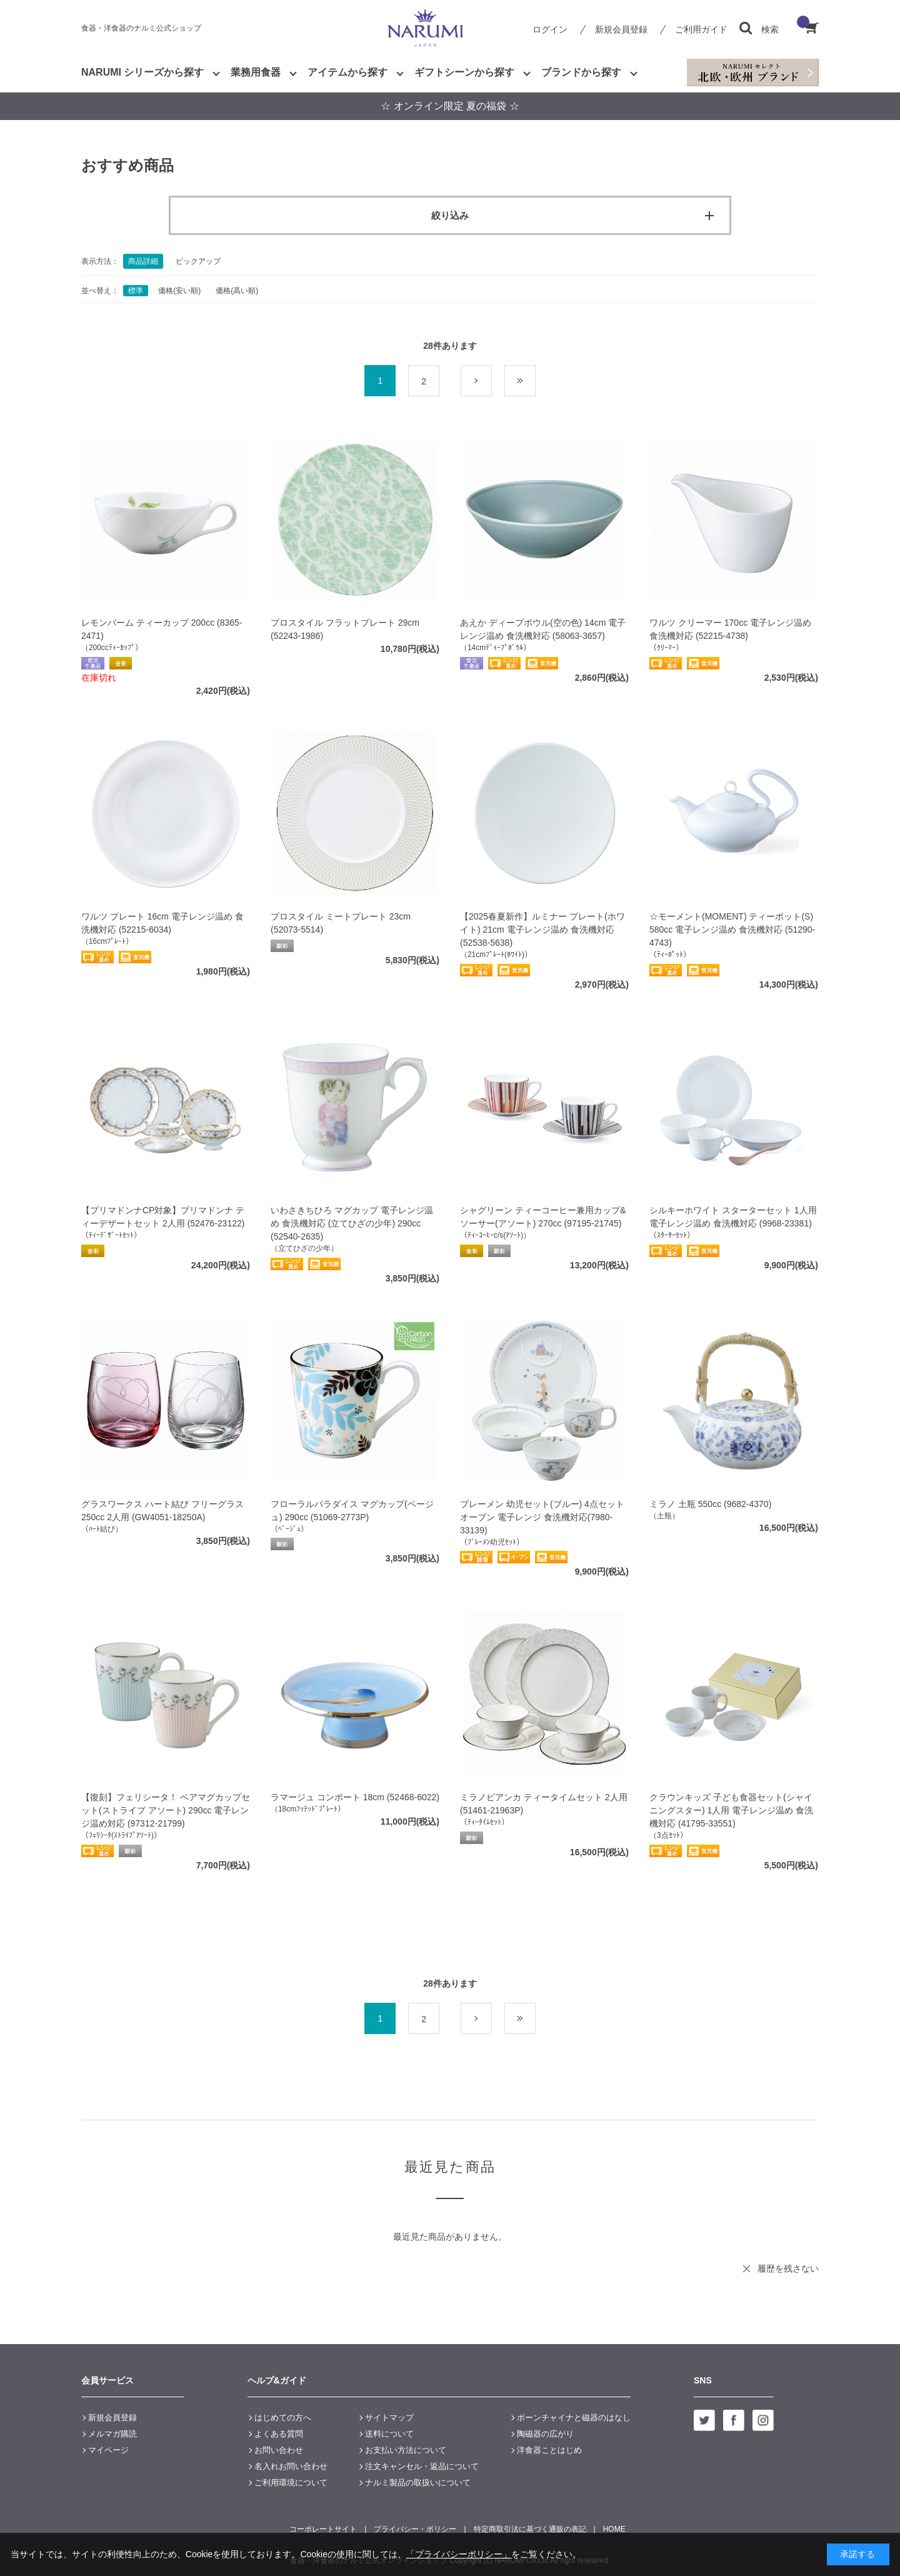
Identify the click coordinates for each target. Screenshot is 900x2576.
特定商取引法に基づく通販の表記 (530, 2529)
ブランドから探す (581, 72)
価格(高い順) (237, 290)
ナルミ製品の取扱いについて (418, 2482)
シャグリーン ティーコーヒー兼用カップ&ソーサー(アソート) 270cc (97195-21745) (543, 1216)
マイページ (108, 2450)
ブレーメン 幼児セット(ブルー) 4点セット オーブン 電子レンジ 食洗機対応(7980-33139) (542, 1517)
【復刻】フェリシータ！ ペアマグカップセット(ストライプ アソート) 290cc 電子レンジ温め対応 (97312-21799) (165, 1810)
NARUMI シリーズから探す (142, 72)
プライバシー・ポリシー (415, 2529)
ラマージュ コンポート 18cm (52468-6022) (355, 1797)
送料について (389, 2433)
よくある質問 (278, 2433)
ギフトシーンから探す (464, 72)
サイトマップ (389, 2417)
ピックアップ (198, 261)
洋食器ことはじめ (549, 2450)
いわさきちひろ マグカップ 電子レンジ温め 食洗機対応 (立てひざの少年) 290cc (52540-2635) (352, 1223)
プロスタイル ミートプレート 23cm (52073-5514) (341, 923)
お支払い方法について (405, 2450)
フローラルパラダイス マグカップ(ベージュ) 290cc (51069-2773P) (352, 1510)
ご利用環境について (291, 2482)
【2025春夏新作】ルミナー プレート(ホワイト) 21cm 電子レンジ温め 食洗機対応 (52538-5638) (542, 929)
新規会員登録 (621, 29)
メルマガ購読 (112, 2433)
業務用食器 (256, 72)
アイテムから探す (348, 72)
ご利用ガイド (701, 29)
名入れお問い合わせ (291, 2466)
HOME (614, 2529)
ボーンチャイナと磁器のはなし (574, 2417)
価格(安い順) (179, 290)
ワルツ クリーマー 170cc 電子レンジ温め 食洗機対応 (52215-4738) (730, 629)
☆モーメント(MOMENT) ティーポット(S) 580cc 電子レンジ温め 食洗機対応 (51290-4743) (732, 929)
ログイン (550, 29)
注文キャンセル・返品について (422, 2466)
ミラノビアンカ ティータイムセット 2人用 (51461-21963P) (544, 1803)
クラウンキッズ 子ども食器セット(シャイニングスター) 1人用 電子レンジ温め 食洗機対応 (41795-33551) (731, 1810)
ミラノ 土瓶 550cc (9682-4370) (710, 1504)
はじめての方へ (282, 2417)
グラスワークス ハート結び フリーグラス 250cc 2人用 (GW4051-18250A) (162, 1510)
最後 (535, 381)
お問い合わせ (278, 2450)
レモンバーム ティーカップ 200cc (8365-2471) (161, 629)
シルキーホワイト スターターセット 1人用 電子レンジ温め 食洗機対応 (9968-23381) (733, 1216)
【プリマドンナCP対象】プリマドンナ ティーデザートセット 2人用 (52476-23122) (162, 1216)
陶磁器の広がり (545, 2433)
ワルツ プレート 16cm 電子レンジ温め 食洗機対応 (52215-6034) (162, 923)
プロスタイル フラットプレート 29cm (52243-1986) (345, 629)
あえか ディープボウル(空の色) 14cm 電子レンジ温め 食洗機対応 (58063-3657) (543, 629)
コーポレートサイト (323, 2529)
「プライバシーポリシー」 (458, 2554)
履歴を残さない (788, 2268)
